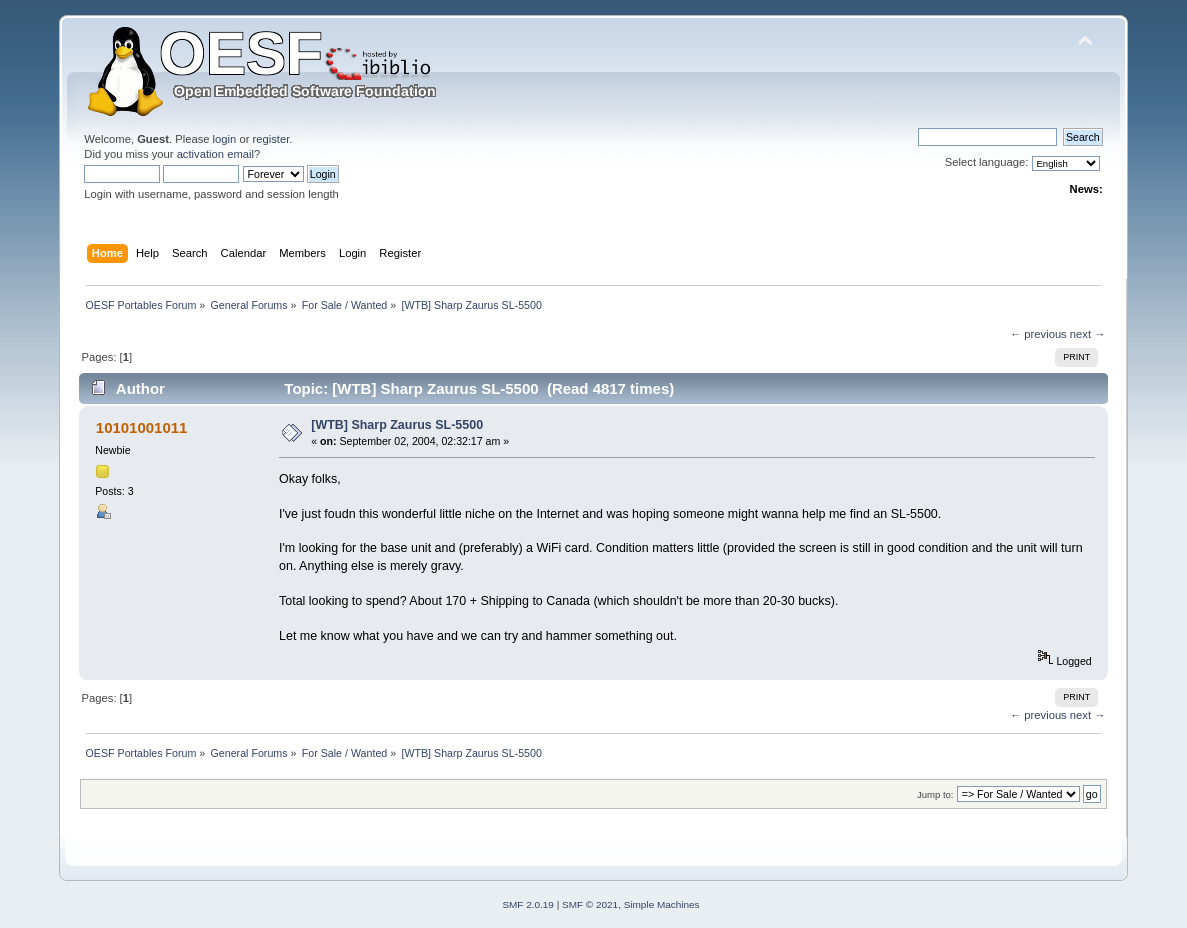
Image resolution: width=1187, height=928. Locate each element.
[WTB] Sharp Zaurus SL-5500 (397, 425)
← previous (1038, 334)
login (225, 139)
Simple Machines (662, 904)
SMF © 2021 (590, 904)
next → (1088, 334)
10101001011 (142, 427)
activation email (215, 154)
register (271, 139)
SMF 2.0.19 (528, 904)
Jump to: (935, 794)
